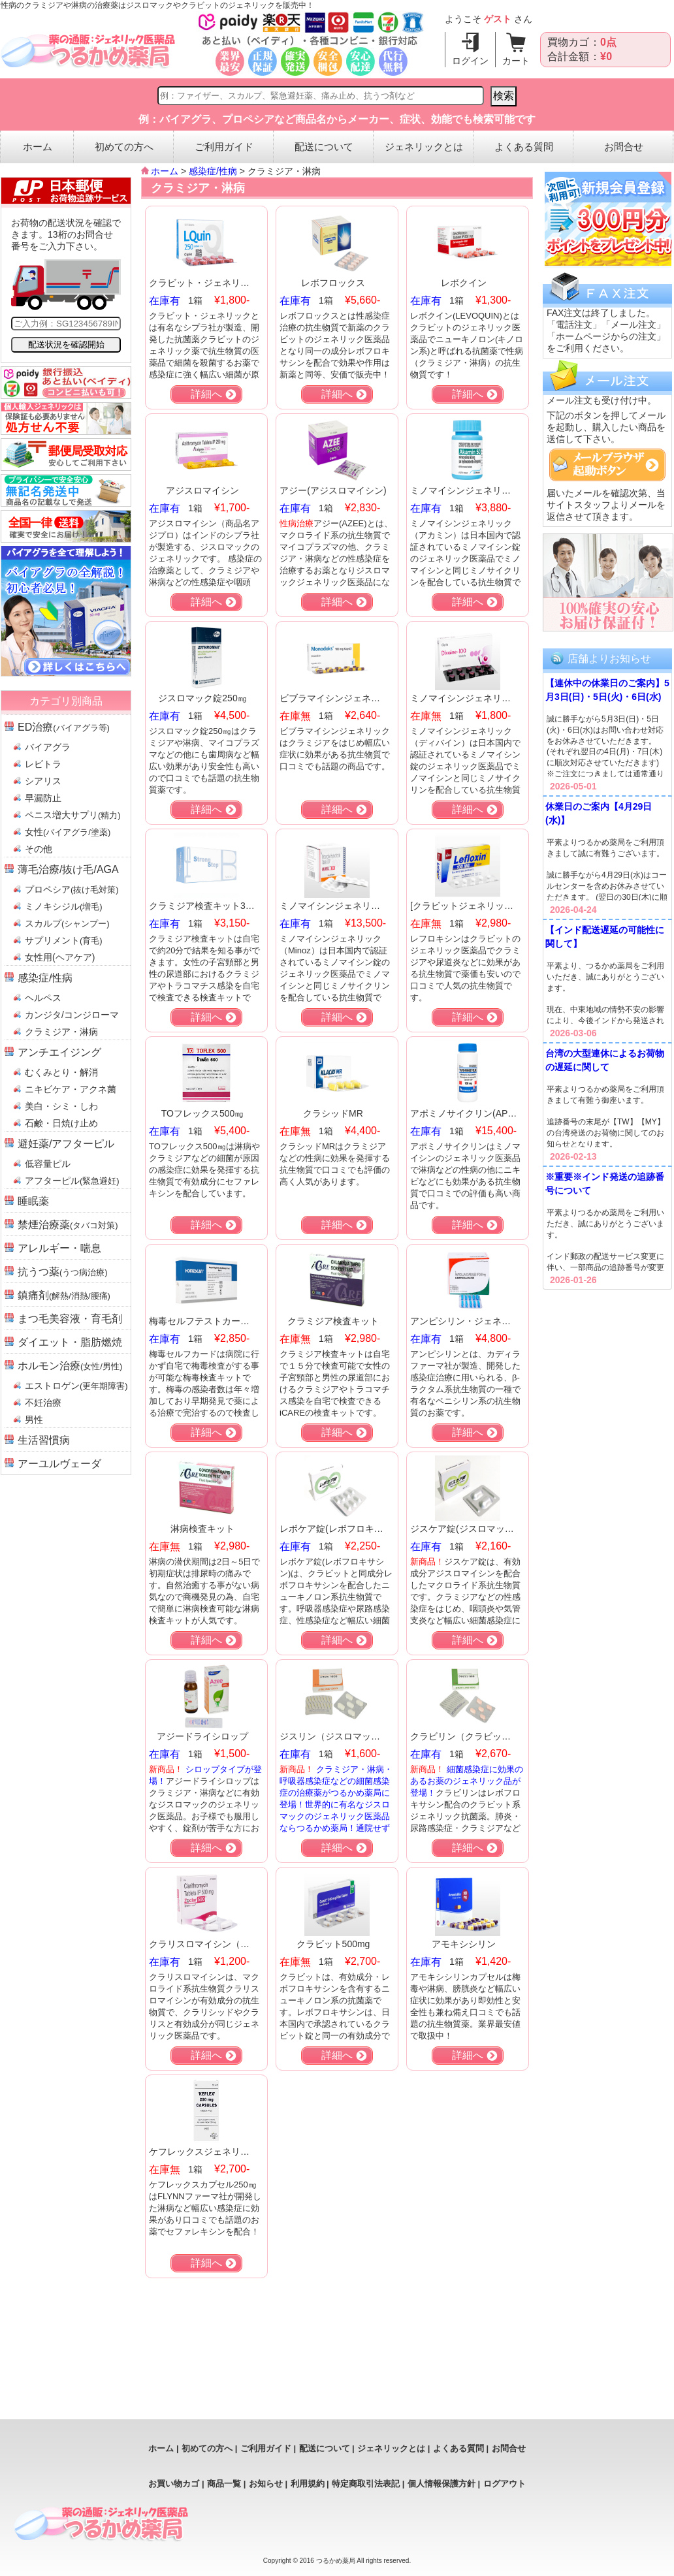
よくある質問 (523, 146)
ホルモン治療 (70, 1365)
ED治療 (64, 727)
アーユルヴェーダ (59, 1463)
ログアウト (504, 2484)
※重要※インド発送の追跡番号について (604, 1183)
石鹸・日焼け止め (61, 1123)
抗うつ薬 (63, 1271)
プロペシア (72, 889)
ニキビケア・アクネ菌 (70, 1089)
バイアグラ (48, 747)
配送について (324, 146)
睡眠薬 (33, 1201)
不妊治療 (43, 1402)
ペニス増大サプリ (73, 815)
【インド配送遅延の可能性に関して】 (604, 937)
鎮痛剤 (64, 1295)
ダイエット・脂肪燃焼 (70, 1342)
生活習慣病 (44, 1440)
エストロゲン (76, 1385)
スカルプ (67, 923)
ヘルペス (43, 998)
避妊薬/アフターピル (66, 1143)
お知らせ (266, 2484)
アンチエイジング (59, 1052)
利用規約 (308, 2484)
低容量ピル (48, 1163)
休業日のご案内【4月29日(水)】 (598, 813)
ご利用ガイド (224, 146)
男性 (34, 1419)
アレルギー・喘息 (59, 1248)
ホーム (37, 146)
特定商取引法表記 (366, 2484)
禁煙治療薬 (68, 1224)
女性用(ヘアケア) (60, 957)
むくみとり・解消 (61, 1072)
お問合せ (623, 146)
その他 (38, 849)
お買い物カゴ (173, 2484)
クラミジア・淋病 (61, 1031)
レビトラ (43, 764)
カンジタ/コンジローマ (72, 1015)
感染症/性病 (45, 977)
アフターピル (72, 1180)
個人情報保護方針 (441, 2484)
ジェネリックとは (424, 146)
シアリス (43, 781)
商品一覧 (224, 2484)
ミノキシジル (64, 906)
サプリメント (64, 940)
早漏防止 (43, 798)
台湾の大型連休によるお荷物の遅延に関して (604, 1060)
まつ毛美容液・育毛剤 (70, 1318)
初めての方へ (124, 146)
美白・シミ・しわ (61, 1106)
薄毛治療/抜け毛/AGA (68, 869)
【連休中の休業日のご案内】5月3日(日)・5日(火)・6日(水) (607, 690)
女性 (67, 832)
